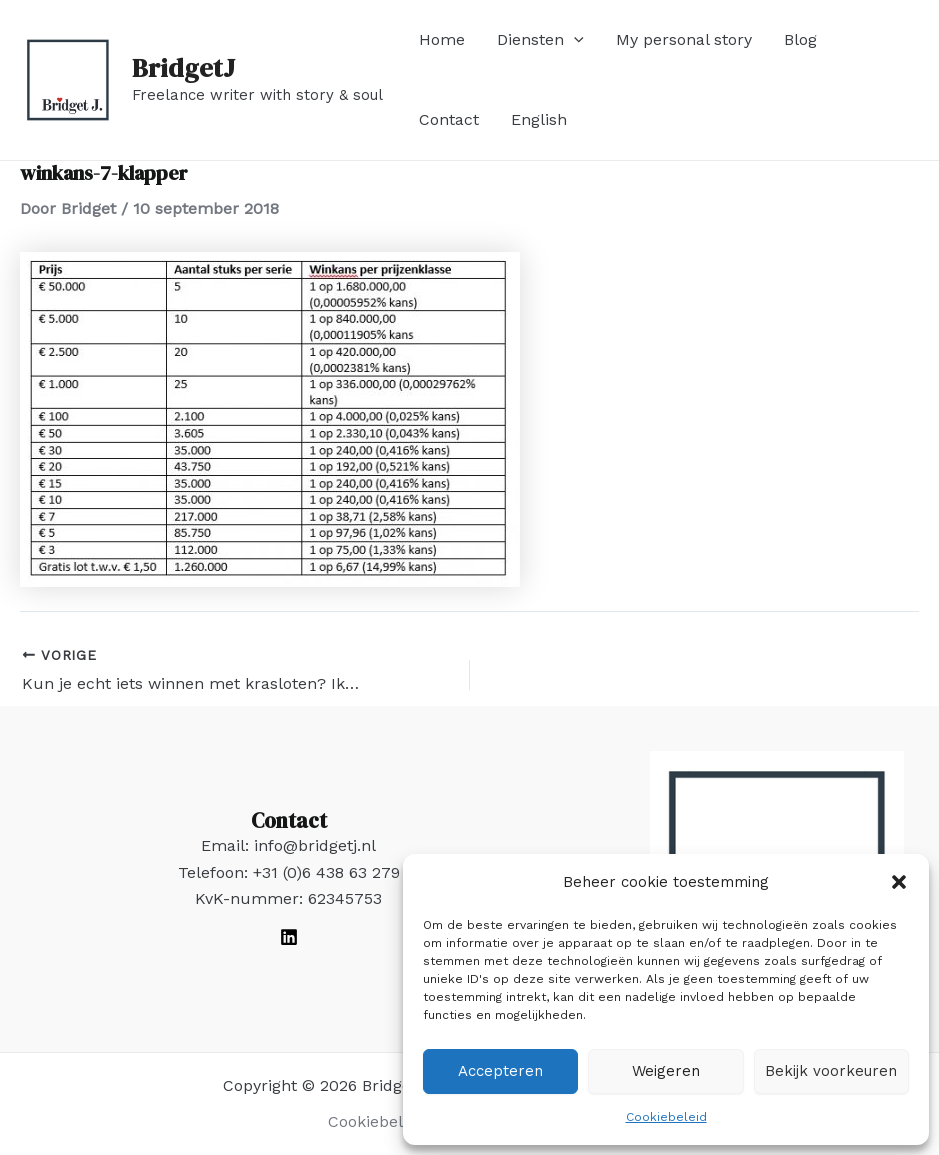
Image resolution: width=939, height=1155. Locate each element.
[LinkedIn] (289, 937)
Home (442, 39)
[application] (574, 40)
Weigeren (666, 1071)
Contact (449, 119)
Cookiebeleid (666, 1117)
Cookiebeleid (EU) (396, 1121)
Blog (800, 39)
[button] (899, 882)
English (539, 119)
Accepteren (500, 1071)
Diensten (540, 40)
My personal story (684, 39)
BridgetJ (183, 68)
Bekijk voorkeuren (831, 1071)
